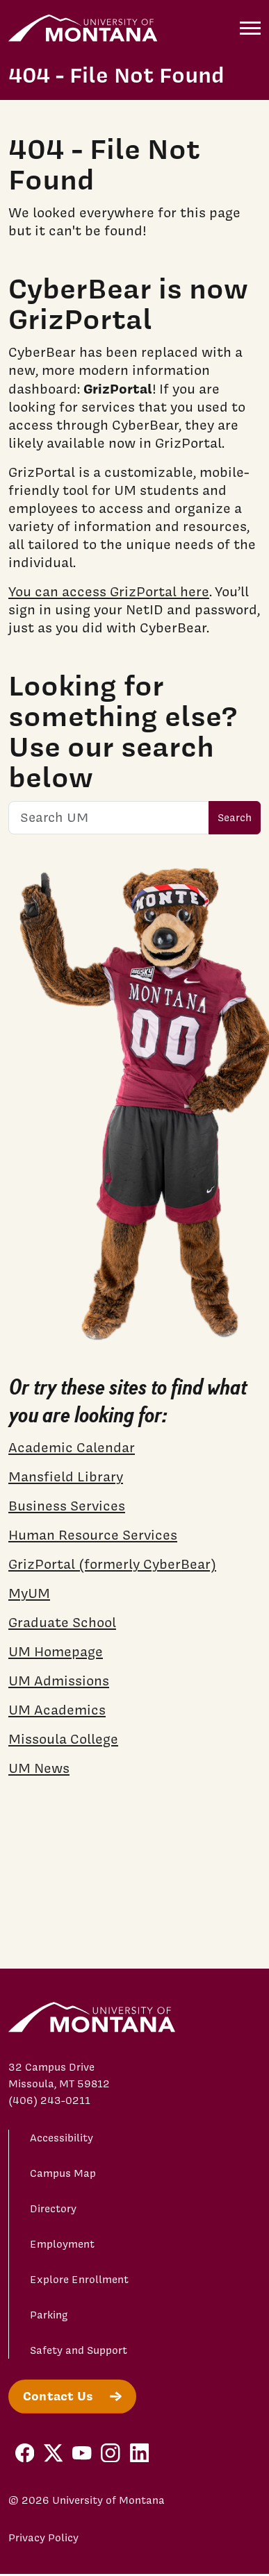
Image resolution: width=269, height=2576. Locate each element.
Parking (49, 2315)
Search (235, 818)
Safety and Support (78, 2350)
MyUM (29, 1593)
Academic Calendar (71, 1447)
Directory (53, 2209)
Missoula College (63, 1739)
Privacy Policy (43, 2538)
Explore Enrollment (79, 2280)
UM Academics (57, 1710)
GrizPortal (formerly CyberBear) (112, 1564)
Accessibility (61, 2138)
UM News (39, 1768)
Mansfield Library (65, 1476)
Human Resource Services (92, 1535)
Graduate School (62, 1622)
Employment (62, 2244)
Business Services (66, 1506)
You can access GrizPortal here (108, 591)
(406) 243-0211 (49, 2100)
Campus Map (63, 2173)
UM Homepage (55, 1651)
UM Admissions (58, 1681)
